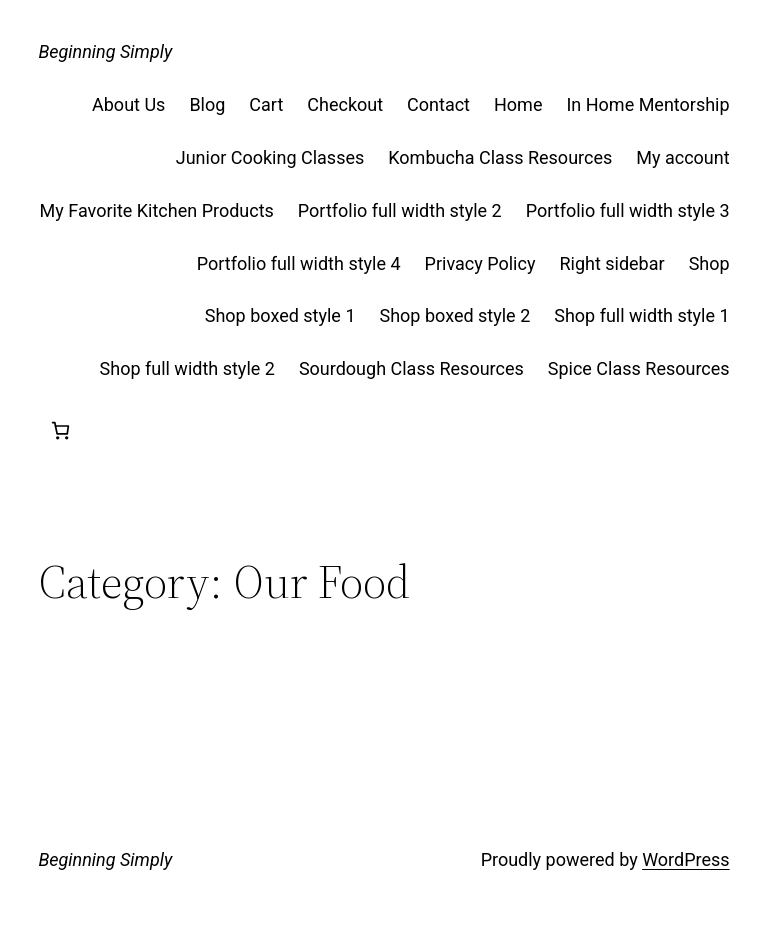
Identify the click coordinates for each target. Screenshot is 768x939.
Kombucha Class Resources (500, 157)
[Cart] (60, 430)
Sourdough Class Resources (411, 368)
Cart (266, 104)
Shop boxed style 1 (280, 315)
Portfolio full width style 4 (299, 263)
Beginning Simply (105, 51)
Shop (709, 263)
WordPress (685, 859)
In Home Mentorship (647, 104)
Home (518, 104)
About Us (128, 104)
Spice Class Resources (639, 368)
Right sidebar (611, 263)
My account (682, 157)
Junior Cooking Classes (270, 157)
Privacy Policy (480, 263)
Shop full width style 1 (641, 315)
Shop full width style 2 (187, 368)
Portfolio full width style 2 (400, 210)
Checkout (345, 104)
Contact (438, 104)
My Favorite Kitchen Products (157, 210)
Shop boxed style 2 (455, 315)
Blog (207, 104)
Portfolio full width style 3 (628, 210)
